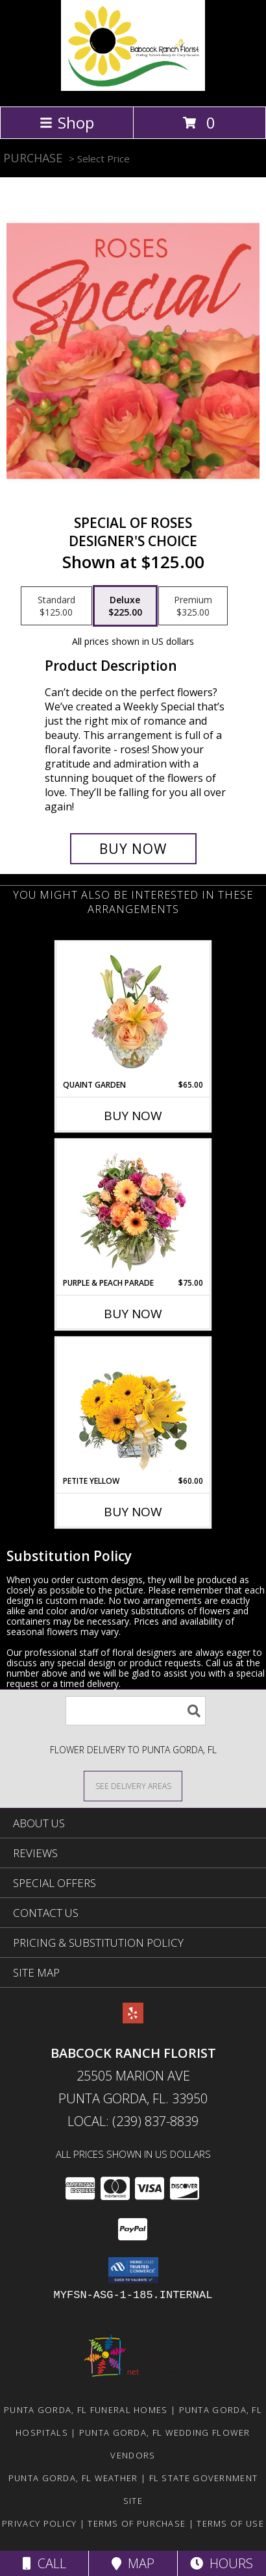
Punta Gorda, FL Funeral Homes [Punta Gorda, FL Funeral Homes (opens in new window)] (86, 2410)
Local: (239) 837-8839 (133, 2121)
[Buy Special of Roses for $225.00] (133, 848)
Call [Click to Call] (44, 2563)
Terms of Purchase (137, 2523)
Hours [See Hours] (221, 2563)
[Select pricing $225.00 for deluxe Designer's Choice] (125, 606)
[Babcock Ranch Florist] (133, 87)
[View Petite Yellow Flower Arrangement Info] (133, 1407)
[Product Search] (136, 1710)
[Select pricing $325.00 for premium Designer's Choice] (193, 606)
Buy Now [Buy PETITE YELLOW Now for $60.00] (133, 1511)
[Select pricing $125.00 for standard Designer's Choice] (56, 606)
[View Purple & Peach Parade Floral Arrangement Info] (133, 1209)
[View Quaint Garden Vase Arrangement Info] (133, 1011)
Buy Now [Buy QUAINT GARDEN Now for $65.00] (133, 1115)
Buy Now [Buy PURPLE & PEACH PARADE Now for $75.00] (133, 1313)
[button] (133, 2270)
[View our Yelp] (133, 2019)
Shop (67, 122)
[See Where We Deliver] (133, 1785)
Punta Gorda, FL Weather (73, 2478)
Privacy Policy (39, 2523)
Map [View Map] (133, 2563)
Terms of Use (230, 2523)
